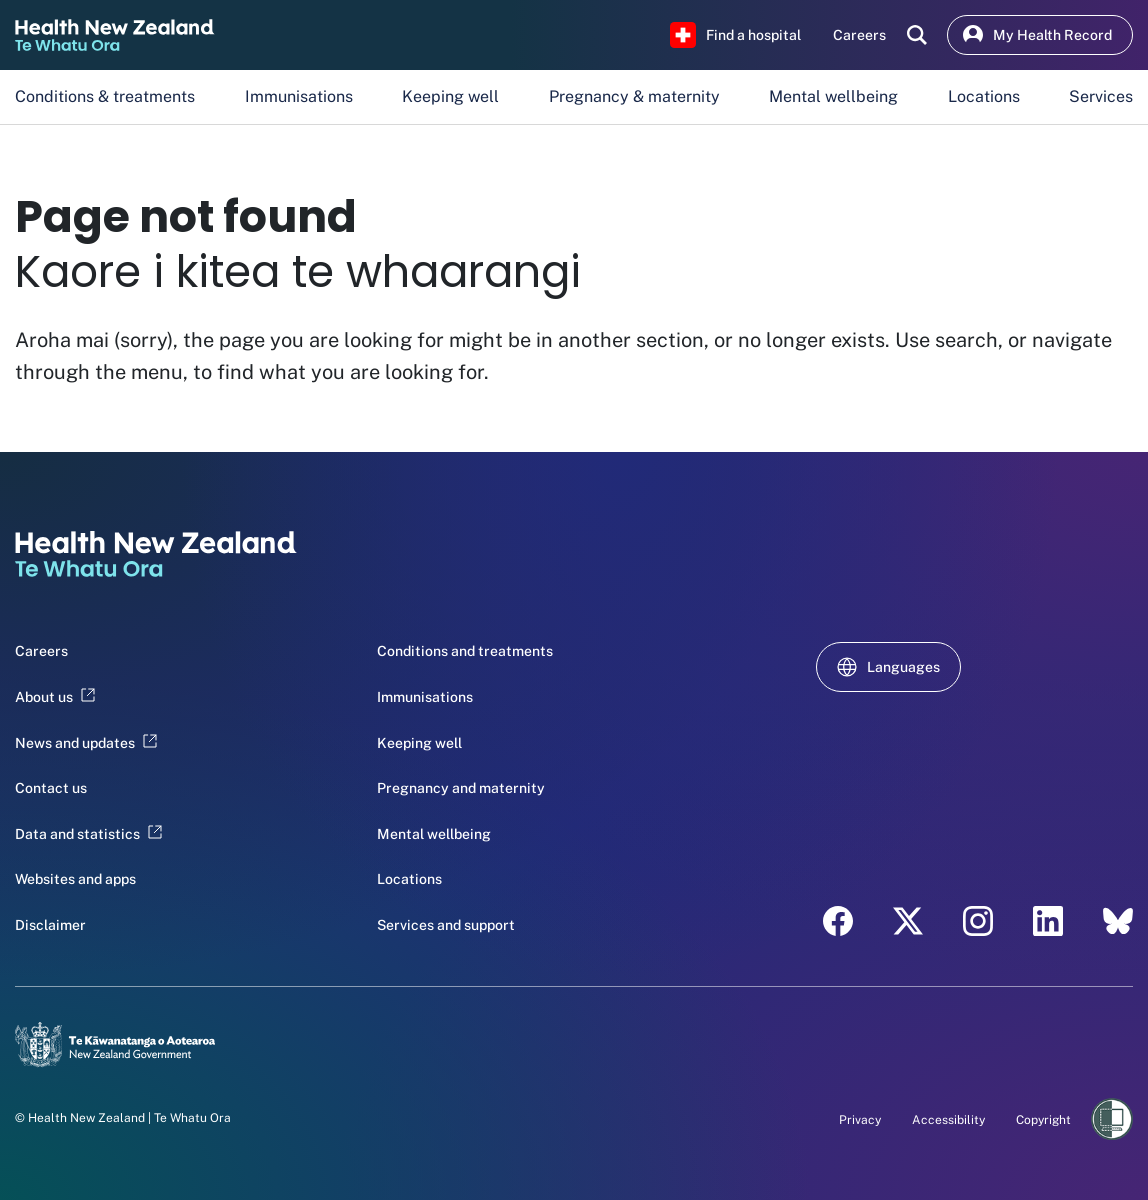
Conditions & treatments (105, 96)
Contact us (51, 788)
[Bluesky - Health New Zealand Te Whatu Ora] (1118, 921)
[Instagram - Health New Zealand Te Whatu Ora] (978, 921)
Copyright (1043, 1120)
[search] (917, 35)
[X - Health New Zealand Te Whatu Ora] (908, 921)
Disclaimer (50, 925)
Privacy (860, 1120)
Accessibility (948, 1120)
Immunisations (299, 96)
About (55, 697)
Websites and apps (75, 879)
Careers (41, 651)
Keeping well (450, 96)
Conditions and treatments (465, 651)
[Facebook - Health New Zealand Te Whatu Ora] (838, 921)
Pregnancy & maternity (634, 96)
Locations (984, 96)
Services (1101, 96)
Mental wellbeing (833, 96)
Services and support (446, 925)
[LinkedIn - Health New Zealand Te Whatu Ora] (1048, 921)
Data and (88, 834)
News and (86, 743)
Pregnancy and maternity (461, 788)
